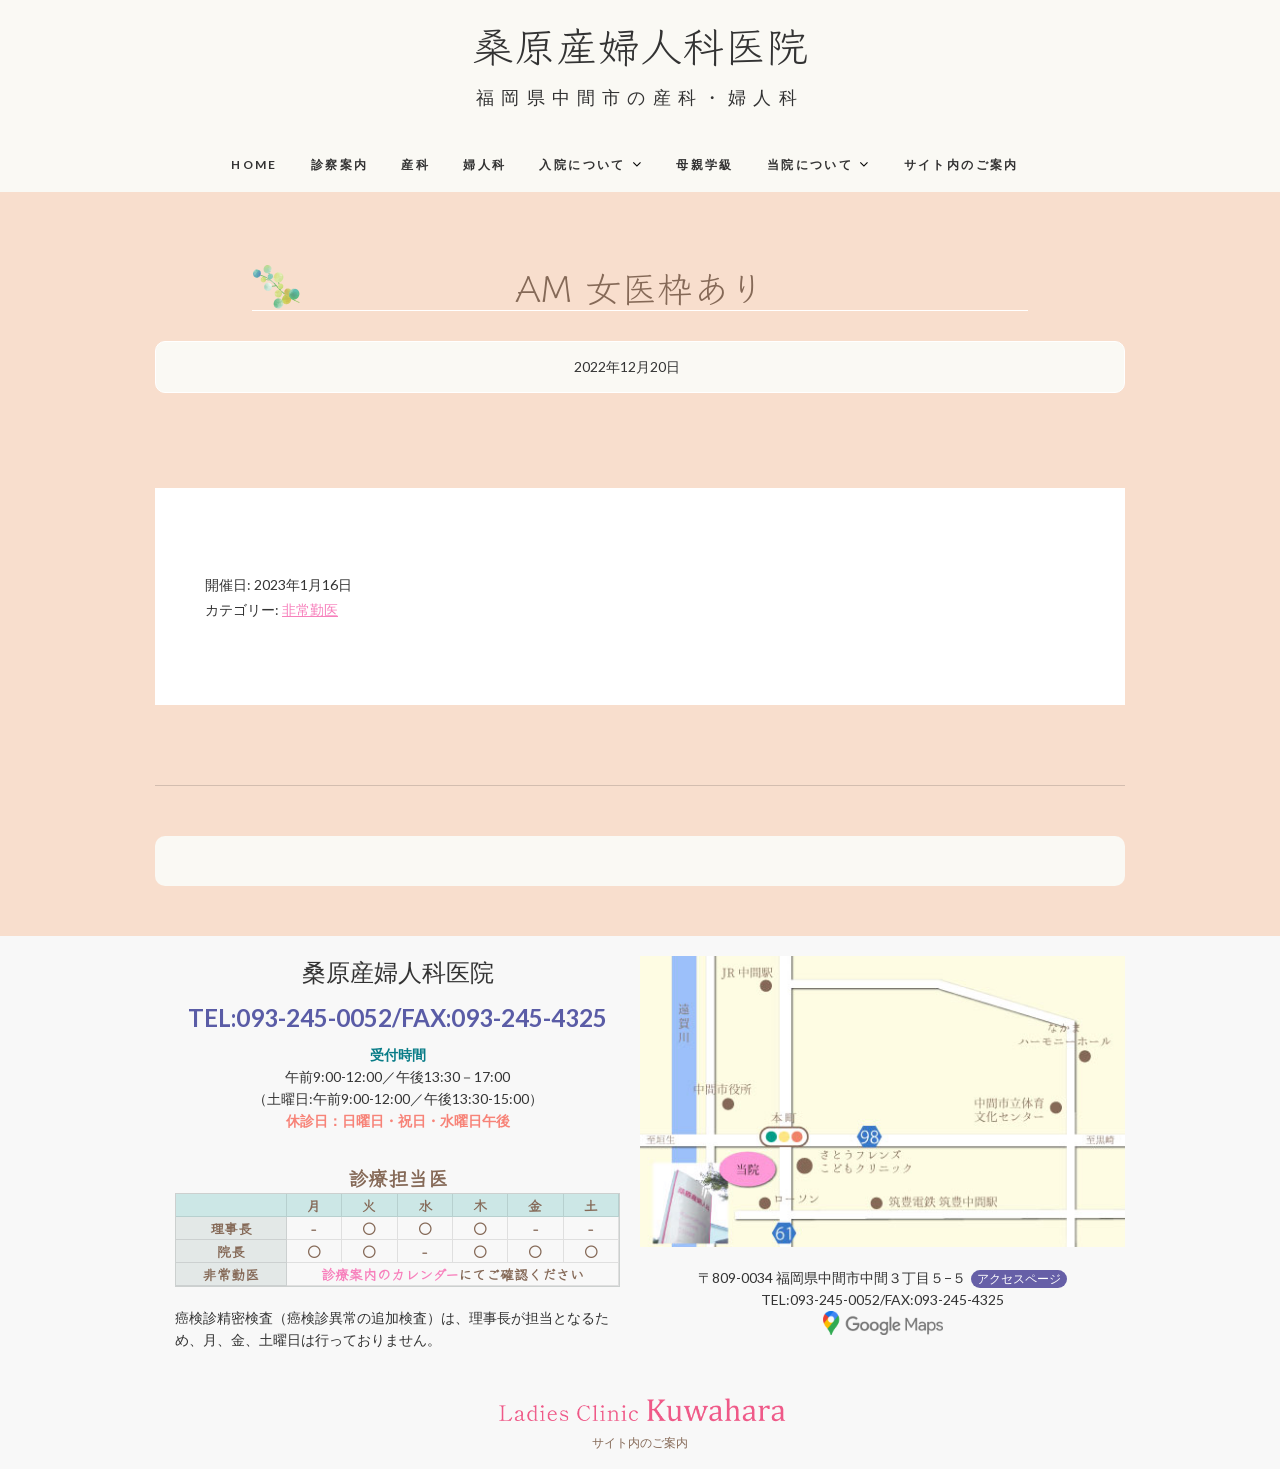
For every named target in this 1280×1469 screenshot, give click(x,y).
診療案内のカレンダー (389, 1274)
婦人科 (484, 164)
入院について (582, 164)
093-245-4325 (529, 1017)
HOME (254, 164)
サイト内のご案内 (961, 164)
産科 (415, 164)
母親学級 (705, 164)
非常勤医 (310, 609)
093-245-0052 (314, 1017)
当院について (810, 164)
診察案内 (340, 164)
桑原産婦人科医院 (640, 44)
